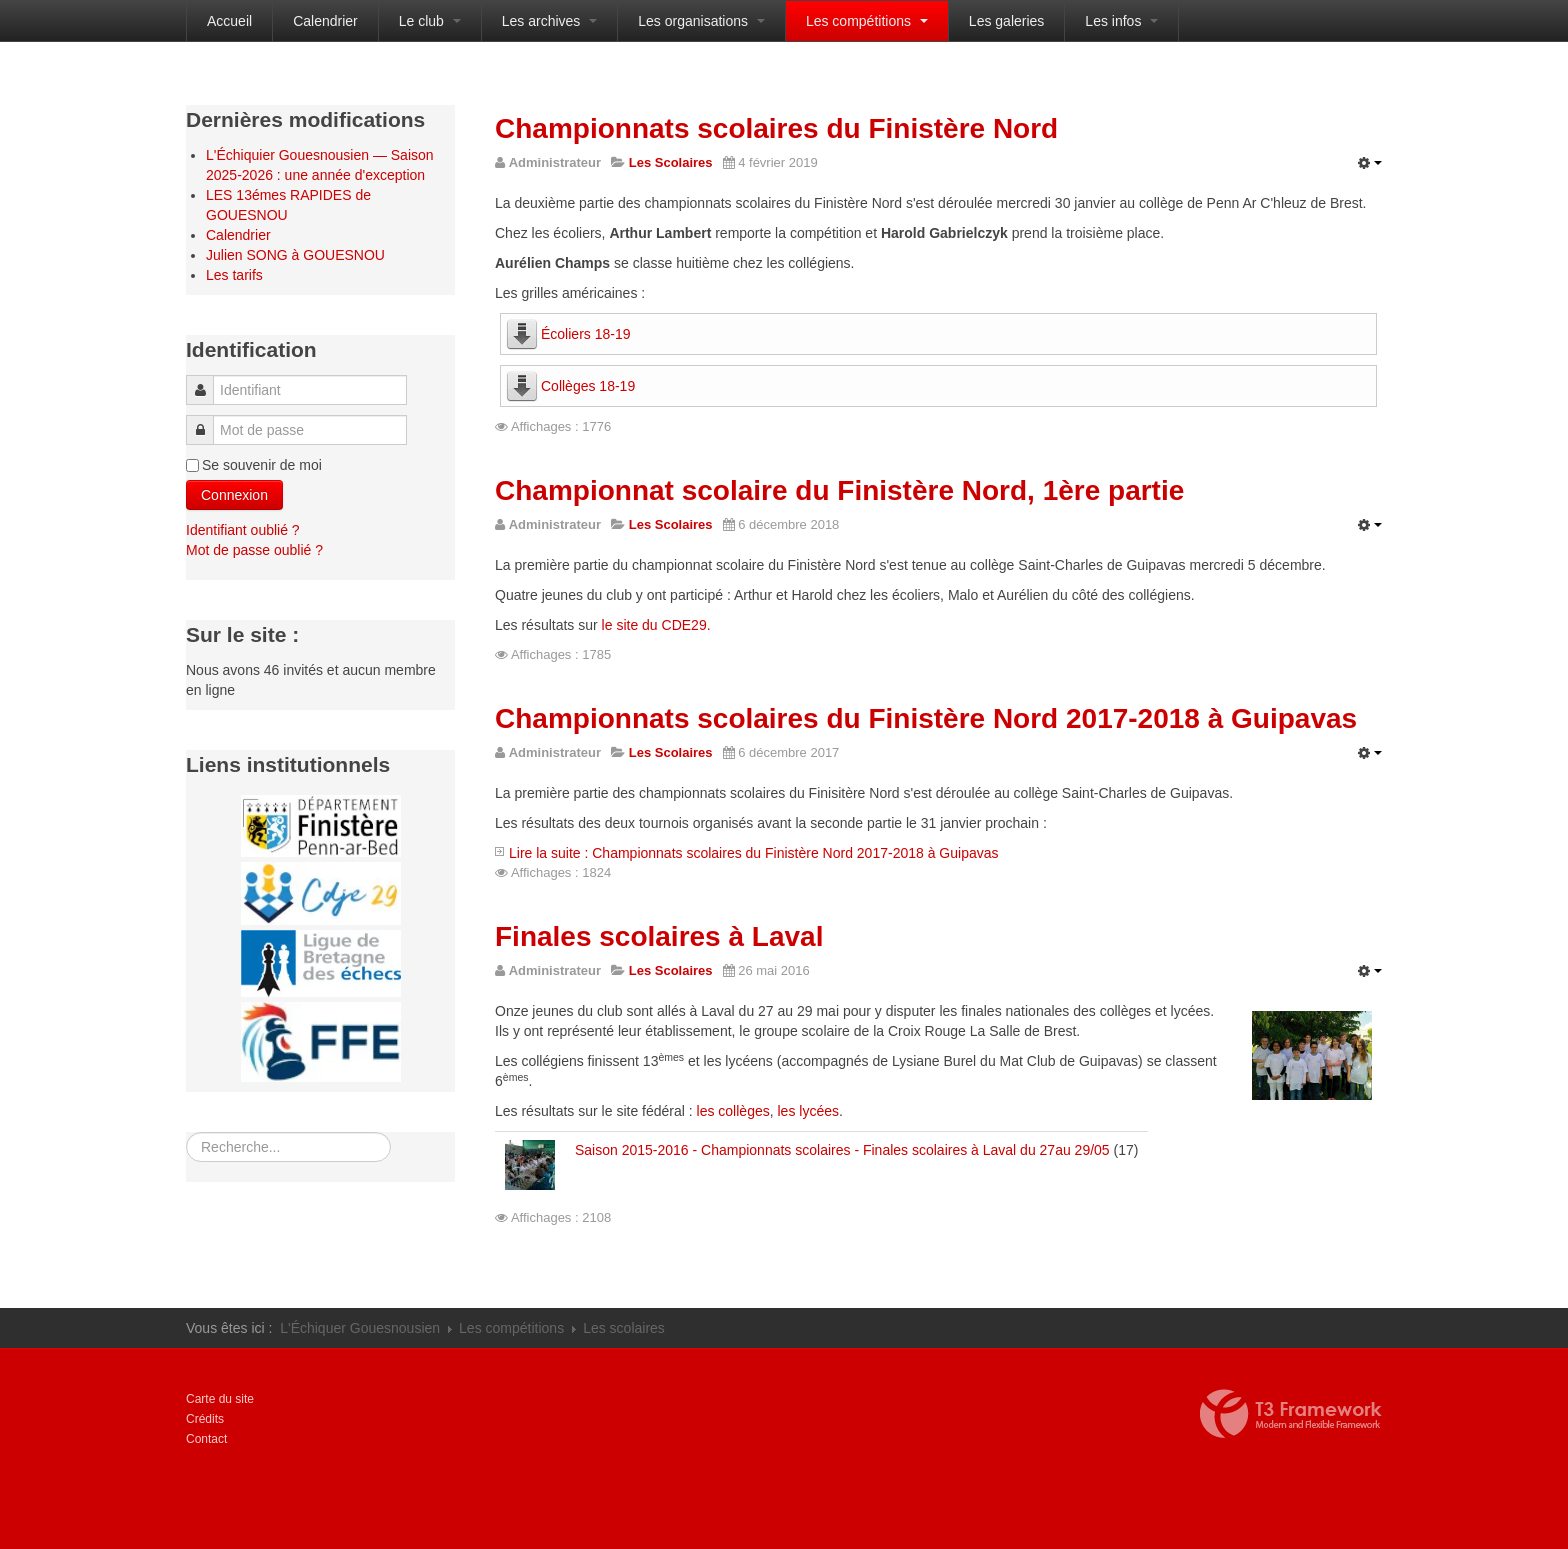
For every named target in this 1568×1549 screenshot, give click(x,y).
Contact (206, 1439)
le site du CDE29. (656, 625)
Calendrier (325, 21)
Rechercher (186, 1132)
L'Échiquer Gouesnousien (360, 1328)
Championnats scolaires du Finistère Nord (776, 128)
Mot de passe (205, 420)
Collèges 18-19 (588, 386)
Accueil (229, 21)
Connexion (234, 495)
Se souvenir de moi (262, 465)
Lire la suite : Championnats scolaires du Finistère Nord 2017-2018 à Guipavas (754, 853)
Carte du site (220, 1399)
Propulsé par (1291, 1414)
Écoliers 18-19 (586, 334)
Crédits (205, 1419)
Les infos (1121, 21)
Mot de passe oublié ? (254, 550)
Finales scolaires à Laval (659, 936)
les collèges (733, 1111)
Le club (430, 21)
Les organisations (701, 21)
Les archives (549, 21)
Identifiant (206, 380)
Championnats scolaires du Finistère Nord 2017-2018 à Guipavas (926, 718)
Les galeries (1007, 21)
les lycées (807, 1111)
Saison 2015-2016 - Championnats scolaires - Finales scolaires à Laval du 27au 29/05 (842, 1150)
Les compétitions (867, 21)
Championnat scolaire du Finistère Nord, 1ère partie (839, 490)
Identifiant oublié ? (243, 530)
